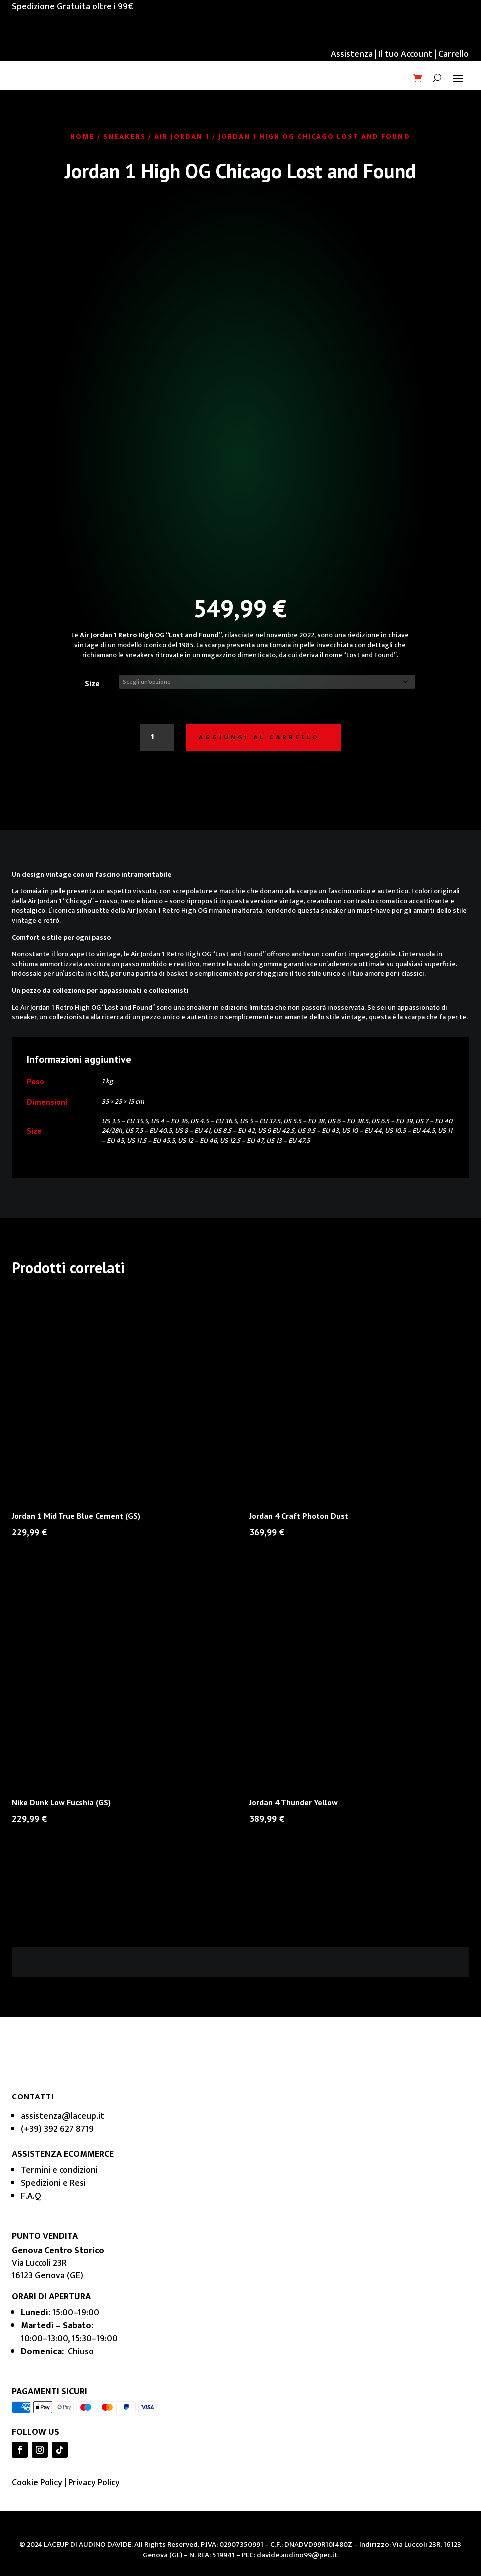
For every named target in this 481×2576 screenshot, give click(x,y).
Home (82, 136)
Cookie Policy (37, 2484)
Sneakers (125, 136)
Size (92, 683)
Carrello (453, 54)
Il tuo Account (405, 54)
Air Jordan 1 (182, 136)
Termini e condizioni (59, 2171)
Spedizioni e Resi (53, 2184)
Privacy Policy (94, 2484)
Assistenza (352, 54)
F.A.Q (31, 2197)
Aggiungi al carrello (259, 738)
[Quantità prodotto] (154, 738)
